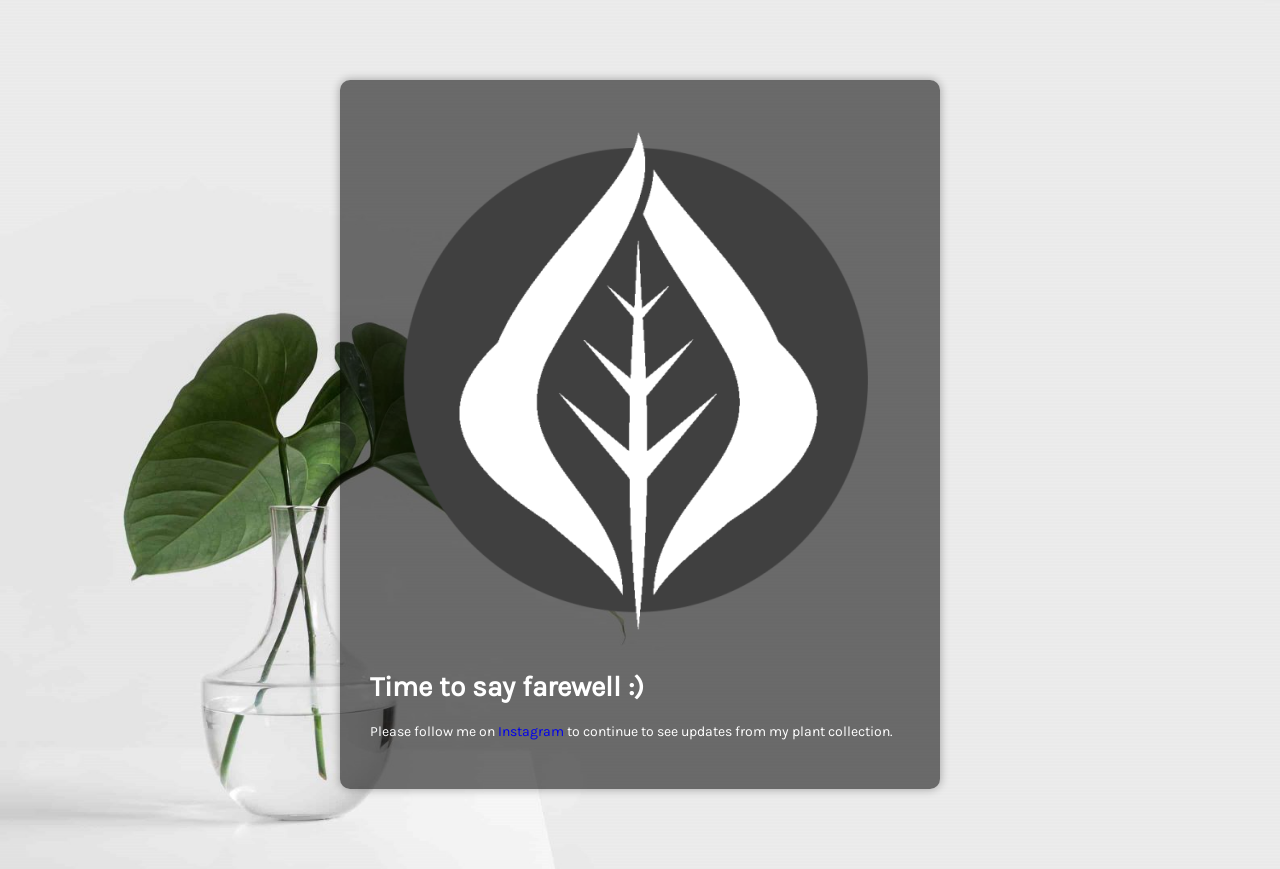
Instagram (531, 731)
